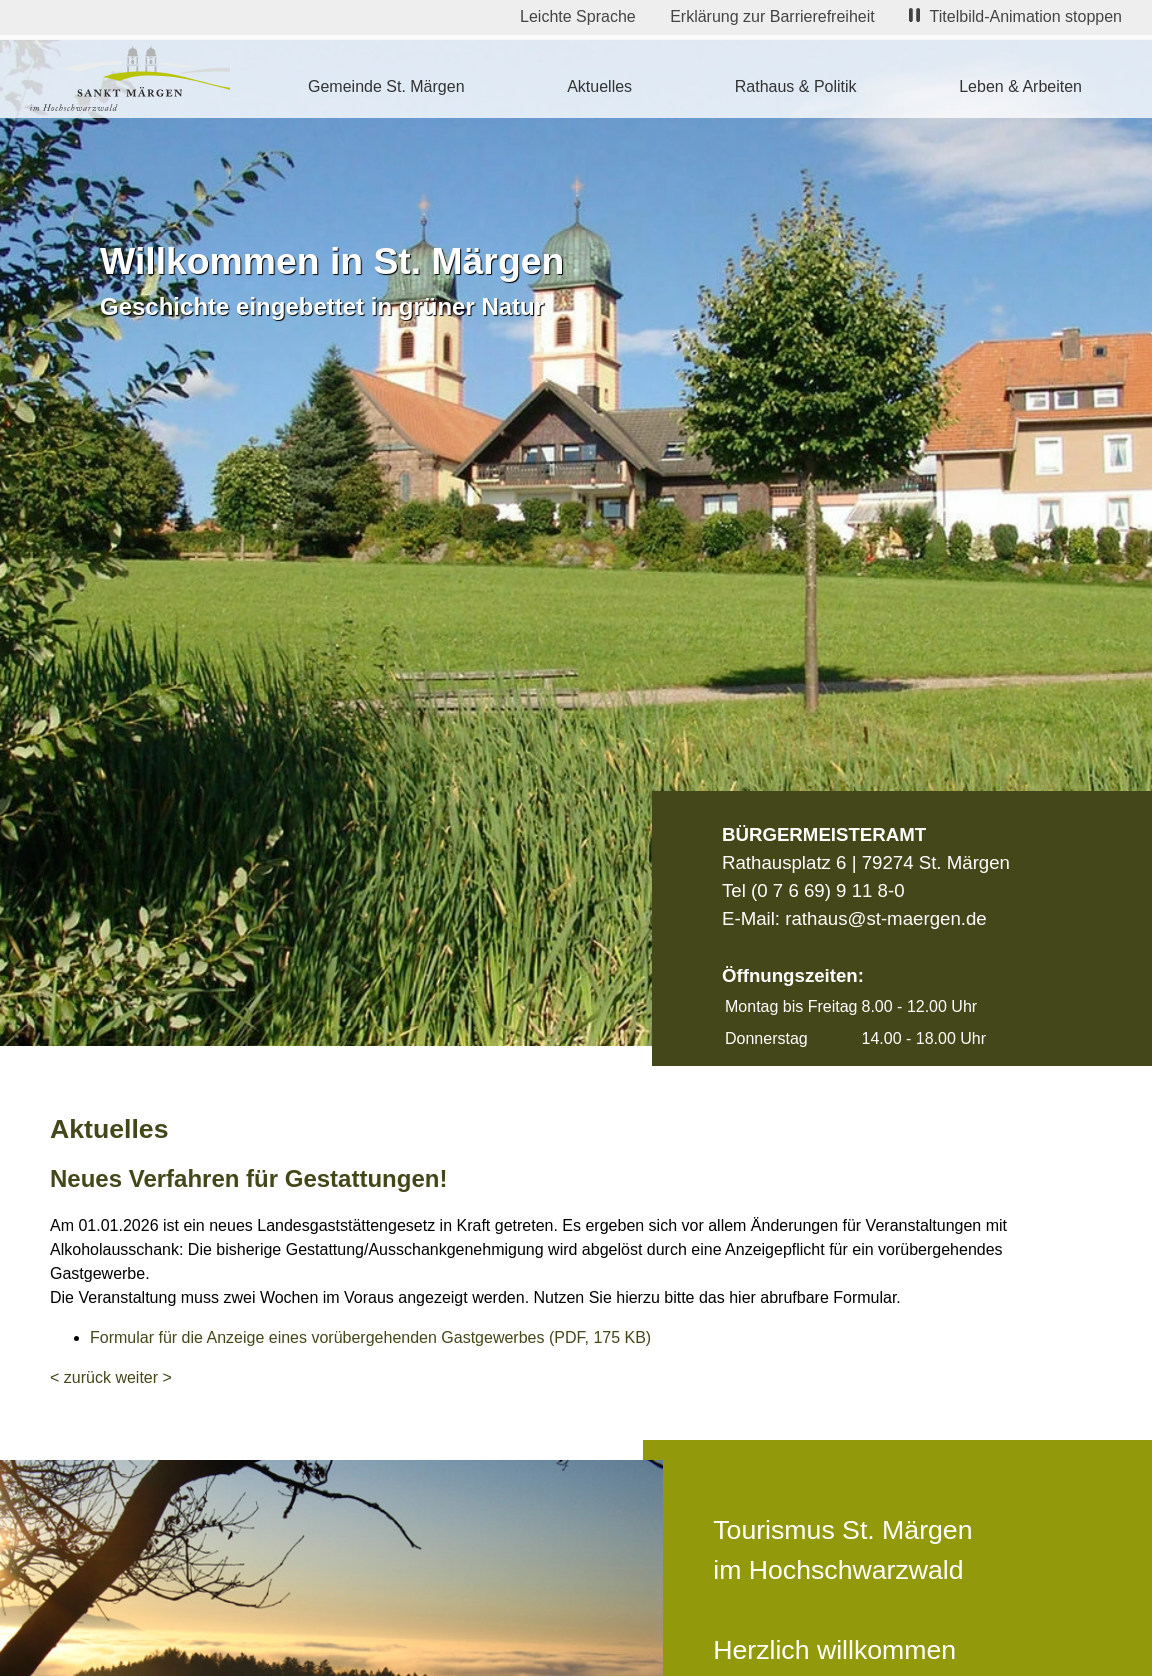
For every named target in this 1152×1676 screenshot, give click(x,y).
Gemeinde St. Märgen (386, 86)
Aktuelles (599, 86)
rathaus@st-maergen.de (885, 918)
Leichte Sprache (578, 16)
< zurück (80, 1377)
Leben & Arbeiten (1020, 86)
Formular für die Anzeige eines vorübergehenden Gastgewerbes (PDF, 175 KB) (370, 1337)
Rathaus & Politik (796, 86)
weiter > (143, 1377)
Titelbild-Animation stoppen (1015, 16)
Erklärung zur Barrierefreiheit (772, 16)
